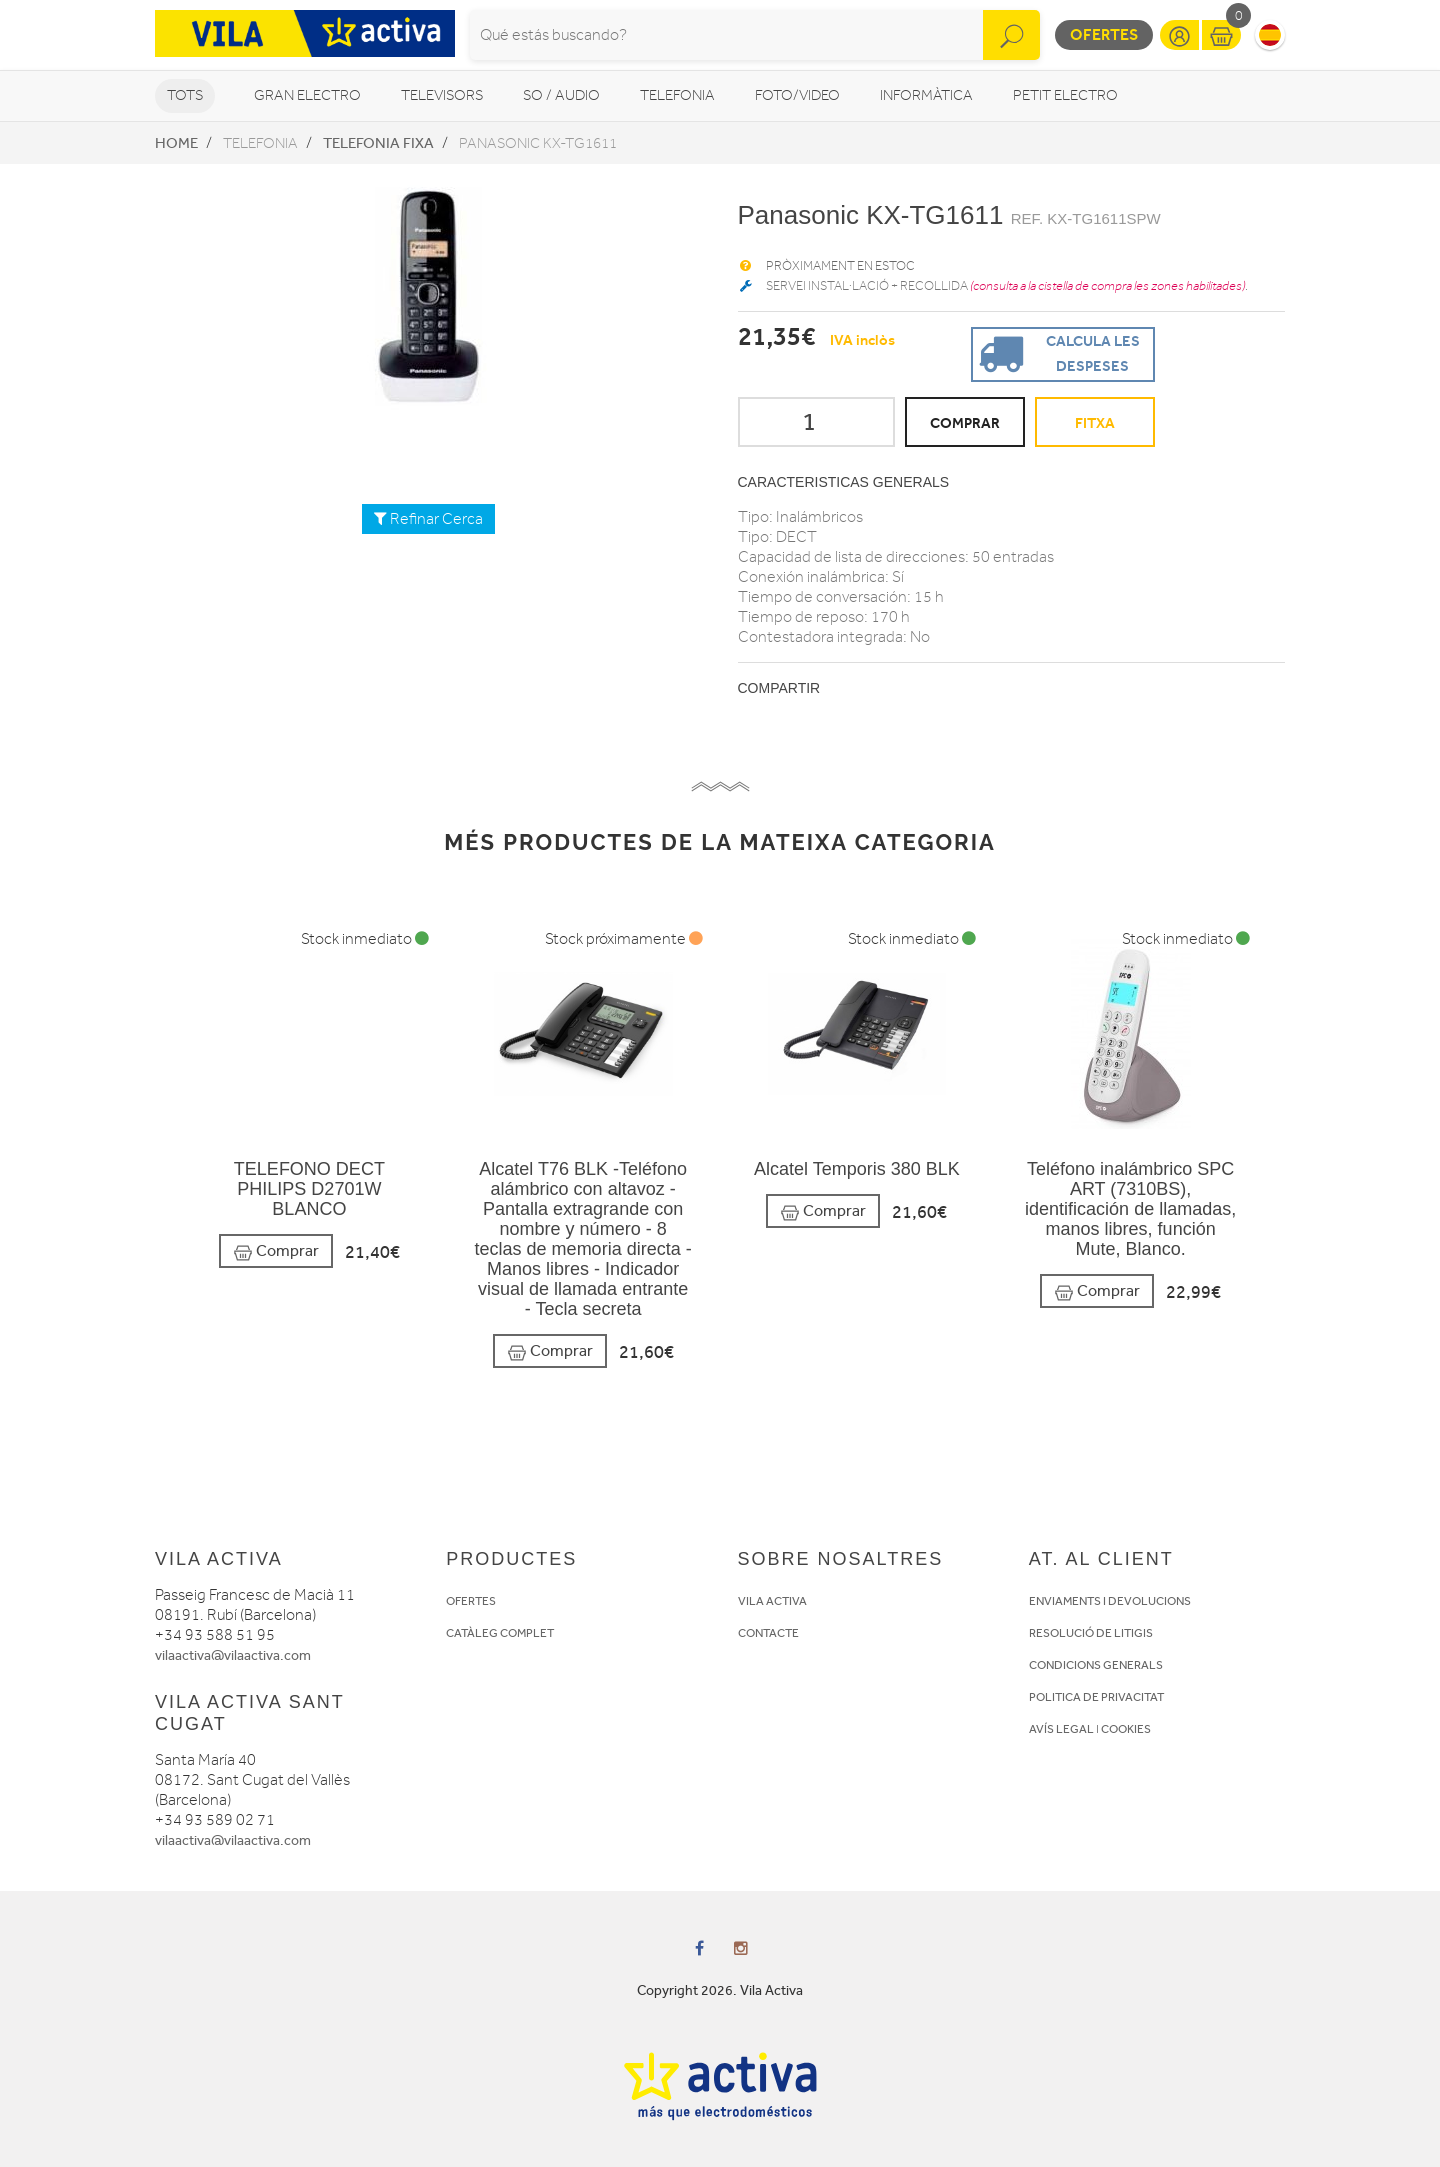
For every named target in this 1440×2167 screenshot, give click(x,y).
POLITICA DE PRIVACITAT (1096, 1697)
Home (176, 143)
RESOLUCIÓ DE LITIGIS (1091, 1633)
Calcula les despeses (1056, 352)
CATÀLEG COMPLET (500, 1633)
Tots (185, 95)
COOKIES (1126, 1729)
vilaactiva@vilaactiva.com (233, 1655)
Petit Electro (1065, 95)
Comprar (276, 1251)
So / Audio (561, 95)
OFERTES (471, 1601)
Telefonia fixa (378, 143)
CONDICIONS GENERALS (1096, 1665)
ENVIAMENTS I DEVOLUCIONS (1110, 1601)
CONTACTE (768, 1633)
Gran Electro (307, 95)
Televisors (442, 95)
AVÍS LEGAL (1061, 1729)
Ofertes (1104, 34)
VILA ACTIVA (772, 1601)
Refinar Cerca (428, 519)
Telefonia (677, 95)
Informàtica (926, 95)
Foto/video (797, 95)
